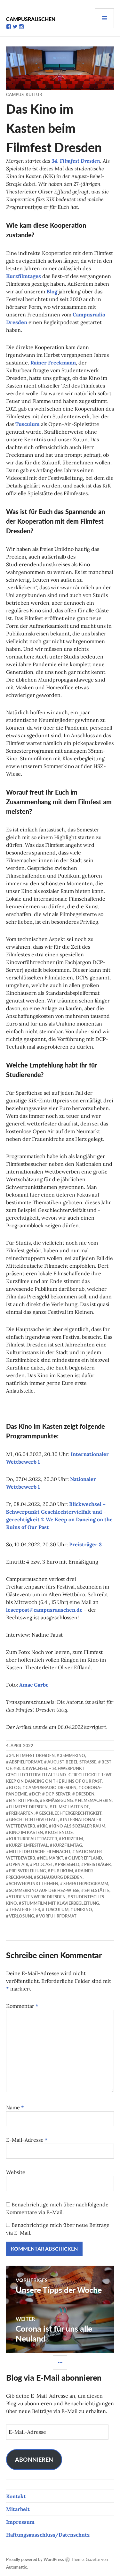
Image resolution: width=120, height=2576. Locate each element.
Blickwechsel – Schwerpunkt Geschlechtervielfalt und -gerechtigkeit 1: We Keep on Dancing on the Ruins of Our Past (59, 1775)
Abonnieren (34, 2459)
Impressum (20, 2522)
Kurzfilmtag (67, 1845)
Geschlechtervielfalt (33, 1819)
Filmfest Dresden (28, 1806)
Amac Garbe (34, 1684)
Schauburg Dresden (60, 1877)
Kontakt (16, 2496)
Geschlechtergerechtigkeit (70, 1813)
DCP (36, 1793)
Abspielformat (25, 1761)
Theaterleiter (24, 1909)
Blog (51, 291)
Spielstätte (96, 1890)
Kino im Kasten (26, 1832)
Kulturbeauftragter (33, 1838)
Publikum (62, 1870)
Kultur (34, 94)
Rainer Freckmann (53, 362)
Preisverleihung (27, 1870)
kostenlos (60, 1832)
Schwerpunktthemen (33, 1883)
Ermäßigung (58, 1800)
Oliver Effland (85, 1857)
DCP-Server (57, 1793)
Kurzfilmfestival (28, 1845)
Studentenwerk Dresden (37, 1896)
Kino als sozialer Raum (78, 1825)
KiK (43, 1825)
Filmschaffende (71, 1806)
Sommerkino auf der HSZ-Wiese (44, 1890)
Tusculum (27, 424)
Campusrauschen (30, 19)
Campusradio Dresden (51, 1787)
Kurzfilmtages (23, 276)
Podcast (43, 1864)
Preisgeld (68, 1864)
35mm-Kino (72, 1755)
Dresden (85, 1793)
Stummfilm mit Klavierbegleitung (60, 1903)
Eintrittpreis (23, 1800)
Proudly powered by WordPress (35, 2559)
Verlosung (21, 1915)
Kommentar (22, 2006)
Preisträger (97, 1864)
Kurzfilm (72, 1838)
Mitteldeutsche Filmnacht (39, 1851)
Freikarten (21, 1813)
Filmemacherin (95, 1800)
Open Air (18, 1864)
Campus (15, 94)
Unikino (83, 1909)
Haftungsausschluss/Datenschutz (48, 2534)
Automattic (16, 2567)
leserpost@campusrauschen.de (44, 1610)
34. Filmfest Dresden (76, 161)
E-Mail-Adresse (27, 2140)
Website (15, 2172)
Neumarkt (51, 1857)
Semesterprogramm (85, 1883)
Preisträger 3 (85, 1544)
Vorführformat (57, 1915)
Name (15, 2107)
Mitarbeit (18, 2509)
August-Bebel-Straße (71, 1761)
